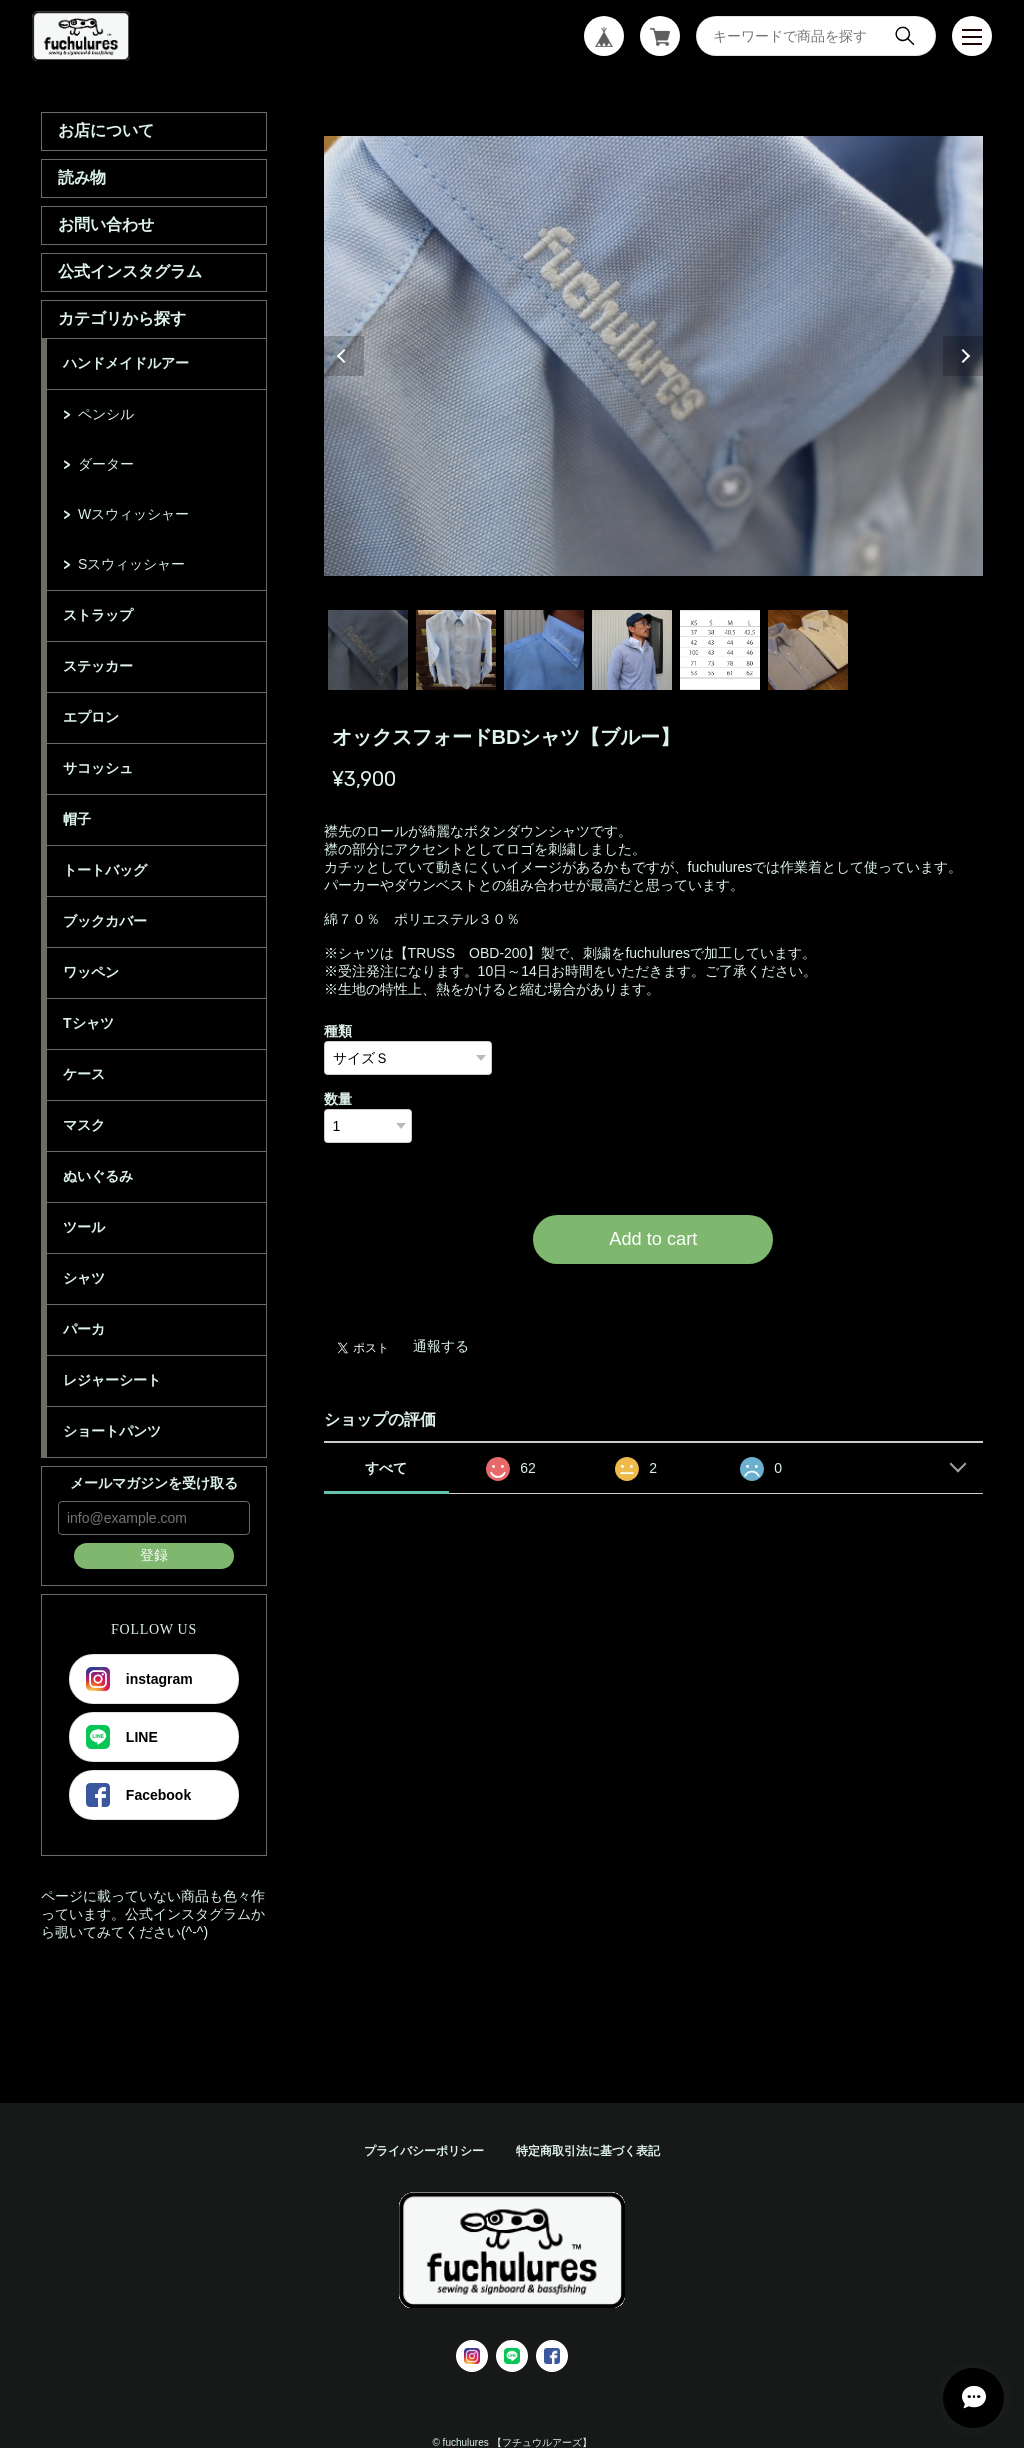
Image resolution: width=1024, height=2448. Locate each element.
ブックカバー (105, 921)
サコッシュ (98, 768)
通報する (441, 1346)
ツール (84, 1227)
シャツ (84, 1278)
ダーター (106, 464)
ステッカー (98, 666)
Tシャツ (88, 1023)
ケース (84, 1074)
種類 (338, 1031)
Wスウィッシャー (133, 514)
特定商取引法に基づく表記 (588, 2151)
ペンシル (106, 414)
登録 (154, 1555)
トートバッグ (105, 870)
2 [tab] (456, 650)
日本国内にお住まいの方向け (653, 1288)
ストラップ (98, 615)
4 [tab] (632, 650)
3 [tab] (544, 650)
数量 (338, 1099)
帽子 (77, 819)
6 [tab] (808, 650)
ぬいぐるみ (98, 1176)
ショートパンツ (112, 1431)
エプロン (91, 717)
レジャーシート (112, 1380)
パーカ (84, 1329)
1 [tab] (368, 650)
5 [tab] (720, 650)
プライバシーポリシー (424, 2151)
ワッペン (91, 972)
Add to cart (653, 1239)
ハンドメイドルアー (126, 363)
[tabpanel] (654, 356)
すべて (386, 1468)
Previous (344, 356)
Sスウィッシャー (131, 564)
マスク (84, 1125)
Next (963, 356)
